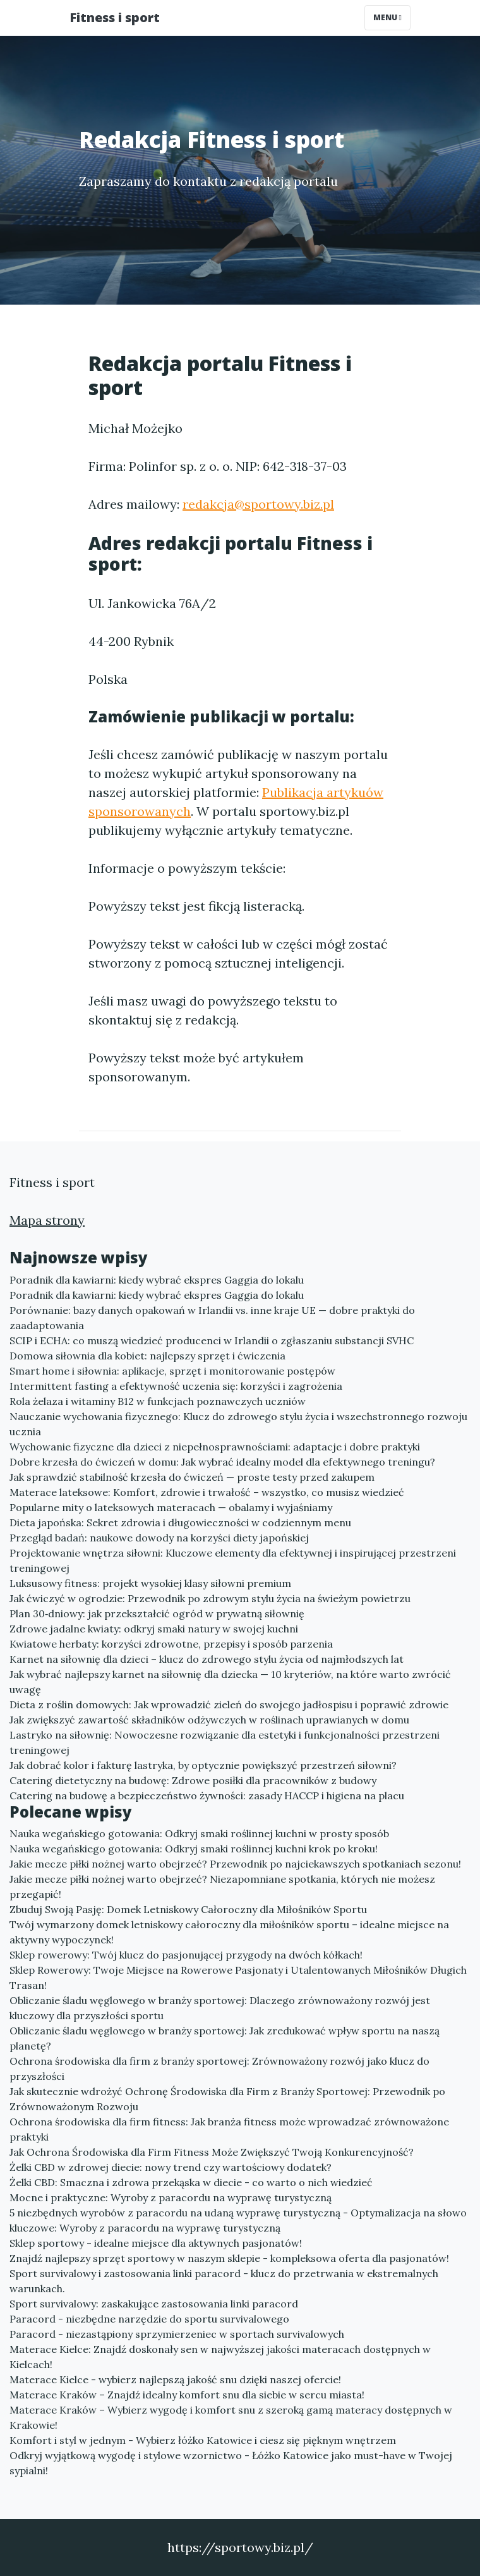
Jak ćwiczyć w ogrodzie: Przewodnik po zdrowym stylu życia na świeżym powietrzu (210, 1598)
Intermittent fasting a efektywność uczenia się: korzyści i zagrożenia (175, 1386)
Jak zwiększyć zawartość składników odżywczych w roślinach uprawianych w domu (209, 1719)
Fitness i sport (114, 17)
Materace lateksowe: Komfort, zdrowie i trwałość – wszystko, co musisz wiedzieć (206, 1492)
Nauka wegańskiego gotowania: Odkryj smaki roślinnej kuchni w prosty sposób (199, 1833)
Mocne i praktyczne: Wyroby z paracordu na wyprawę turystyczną (170, 2197)
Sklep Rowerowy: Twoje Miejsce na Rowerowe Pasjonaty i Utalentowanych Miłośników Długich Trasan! (238, 1977)
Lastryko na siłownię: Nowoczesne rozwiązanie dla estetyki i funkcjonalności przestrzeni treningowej (224, 1742)
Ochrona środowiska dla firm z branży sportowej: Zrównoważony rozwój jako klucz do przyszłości (219, 2068)
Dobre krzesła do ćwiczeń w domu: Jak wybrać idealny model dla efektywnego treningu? (222, 1461)
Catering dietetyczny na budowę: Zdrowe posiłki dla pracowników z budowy (192, 1780)
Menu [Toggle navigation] (387, 17)
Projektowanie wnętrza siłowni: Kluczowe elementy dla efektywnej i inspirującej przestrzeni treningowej (232, 1560)
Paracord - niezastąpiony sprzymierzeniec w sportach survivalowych (176, 2334)
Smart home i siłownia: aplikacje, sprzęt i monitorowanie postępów (172, 1370)
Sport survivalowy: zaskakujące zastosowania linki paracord (153, 2303)
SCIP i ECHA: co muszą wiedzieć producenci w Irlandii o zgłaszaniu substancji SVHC (211, 1340)
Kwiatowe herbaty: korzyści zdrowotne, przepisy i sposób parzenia (171, 1643)
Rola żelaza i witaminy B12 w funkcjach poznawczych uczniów (157, 1401)
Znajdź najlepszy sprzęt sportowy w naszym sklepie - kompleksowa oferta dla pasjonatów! (229, 2258)
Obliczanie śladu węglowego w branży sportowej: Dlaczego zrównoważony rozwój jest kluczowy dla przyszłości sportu (219, 2008)
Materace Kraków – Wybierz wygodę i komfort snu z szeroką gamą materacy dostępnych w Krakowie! (230, 2417)
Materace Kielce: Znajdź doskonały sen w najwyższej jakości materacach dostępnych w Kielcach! (220, 2357)
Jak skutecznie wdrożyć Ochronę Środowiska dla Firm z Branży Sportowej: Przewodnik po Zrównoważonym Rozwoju (227, 2099)
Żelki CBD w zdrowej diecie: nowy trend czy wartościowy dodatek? (170, 2167)
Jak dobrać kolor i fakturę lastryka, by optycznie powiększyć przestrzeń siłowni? (203, 1765)
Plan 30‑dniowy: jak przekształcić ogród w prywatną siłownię (156, 1613)
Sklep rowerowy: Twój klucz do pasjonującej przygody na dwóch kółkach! (186, 1954)
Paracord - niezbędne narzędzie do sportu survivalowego (149, 2318)
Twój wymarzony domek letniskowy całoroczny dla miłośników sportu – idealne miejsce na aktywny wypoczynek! (229, 1932)
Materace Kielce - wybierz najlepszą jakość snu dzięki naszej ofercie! (175, 2379)
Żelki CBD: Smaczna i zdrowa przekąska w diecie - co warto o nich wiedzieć (191, 2182)
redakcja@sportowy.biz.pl (258, 504)
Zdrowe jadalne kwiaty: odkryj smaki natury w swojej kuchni (153, 1628)
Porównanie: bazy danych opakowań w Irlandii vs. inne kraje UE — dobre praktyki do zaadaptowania (212, 1318)
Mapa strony (47, 1220)
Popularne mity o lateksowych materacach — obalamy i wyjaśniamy (170, 1507)
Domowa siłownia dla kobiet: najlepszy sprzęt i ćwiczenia (147, 1355)
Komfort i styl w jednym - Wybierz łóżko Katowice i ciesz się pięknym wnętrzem (202, 2440)
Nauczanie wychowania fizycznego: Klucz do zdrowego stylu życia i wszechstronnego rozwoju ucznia (238, 1424)
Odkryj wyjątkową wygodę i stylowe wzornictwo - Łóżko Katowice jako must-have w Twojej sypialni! (230, 2463)
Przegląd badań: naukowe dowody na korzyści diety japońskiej (159, 1537)
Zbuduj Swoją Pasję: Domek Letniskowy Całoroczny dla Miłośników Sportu (188, 1909)
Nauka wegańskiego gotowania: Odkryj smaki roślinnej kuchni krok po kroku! (193, 1848)
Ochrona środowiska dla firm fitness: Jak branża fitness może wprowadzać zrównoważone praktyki (229, 2129)
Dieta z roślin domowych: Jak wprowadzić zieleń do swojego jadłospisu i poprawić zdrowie (228, 1704)
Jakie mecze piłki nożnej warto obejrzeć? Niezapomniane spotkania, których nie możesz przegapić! (222, 1886)
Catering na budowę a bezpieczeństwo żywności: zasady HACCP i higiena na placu (206, 1795)
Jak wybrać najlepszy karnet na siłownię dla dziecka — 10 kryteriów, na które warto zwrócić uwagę (230, 1682)
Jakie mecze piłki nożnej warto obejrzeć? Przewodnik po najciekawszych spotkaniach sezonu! (235, 1863)
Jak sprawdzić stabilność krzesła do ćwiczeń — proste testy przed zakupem (192, 1477)
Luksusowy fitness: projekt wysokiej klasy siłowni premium (150, 1583)
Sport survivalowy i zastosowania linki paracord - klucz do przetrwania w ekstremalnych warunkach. (223, 2281)
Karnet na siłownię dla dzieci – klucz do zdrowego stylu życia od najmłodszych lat (206, 1659)
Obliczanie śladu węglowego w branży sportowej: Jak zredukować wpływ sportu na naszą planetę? (224, 2038)
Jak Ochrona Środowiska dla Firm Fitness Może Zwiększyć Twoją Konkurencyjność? (211, 2152)
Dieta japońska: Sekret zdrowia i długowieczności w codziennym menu (180, 1522)
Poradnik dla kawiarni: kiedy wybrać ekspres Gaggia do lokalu (156, 1279)
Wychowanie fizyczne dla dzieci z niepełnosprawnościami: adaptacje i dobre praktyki (214, 1446)
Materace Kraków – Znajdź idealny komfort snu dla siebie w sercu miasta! (186, 2394)
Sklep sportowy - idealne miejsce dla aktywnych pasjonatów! (155, 2243)
